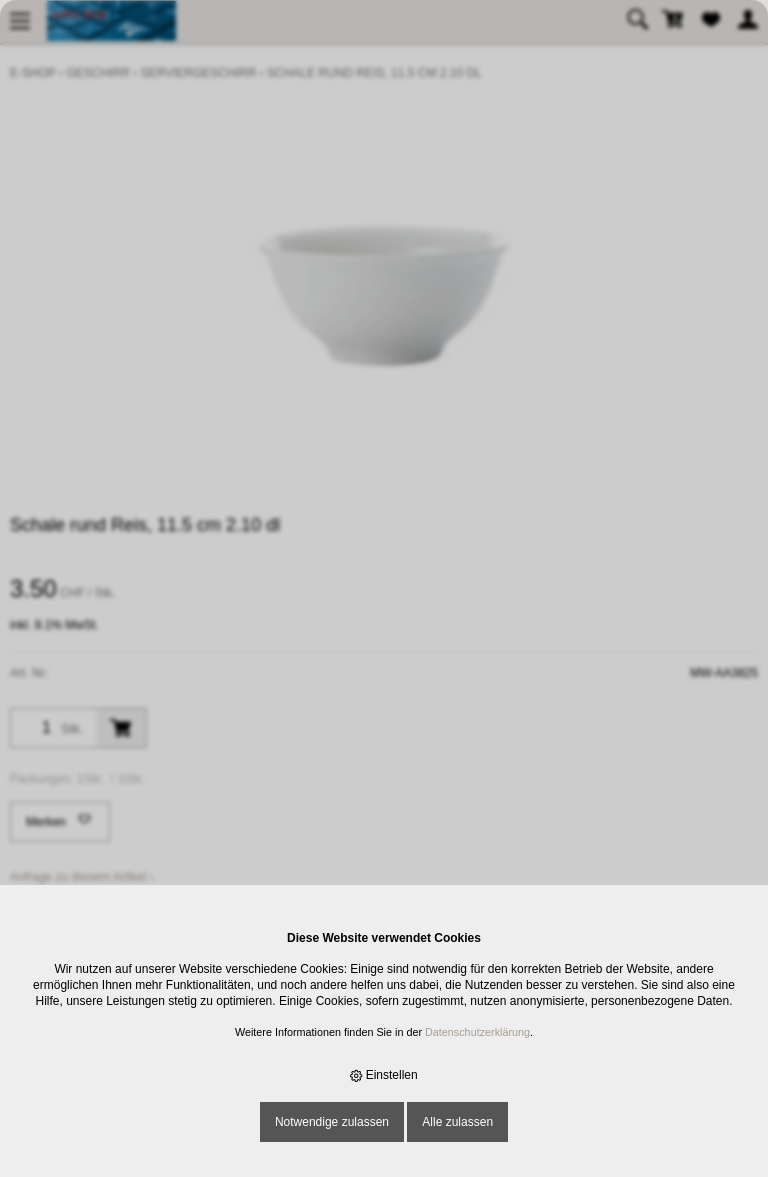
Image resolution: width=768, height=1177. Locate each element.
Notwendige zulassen (332, 1122)
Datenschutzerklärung (477, 1032)
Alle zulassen (457, 1122)
